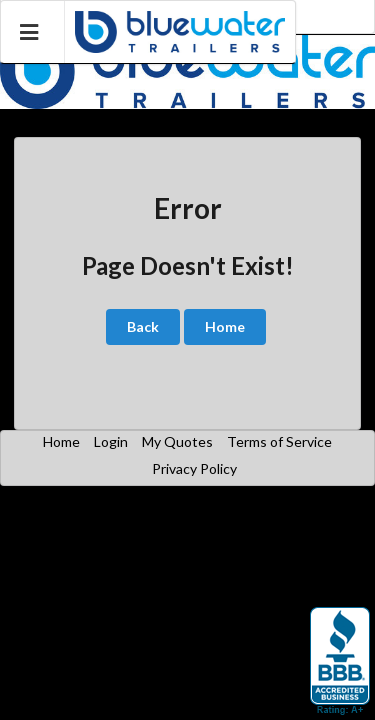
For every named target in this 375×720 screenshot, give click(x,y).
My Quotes (177, 441)
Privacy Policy (194, 468)
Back (143, 326)
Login (111, 441)
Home (225, 326)
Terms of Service (279, 441)
